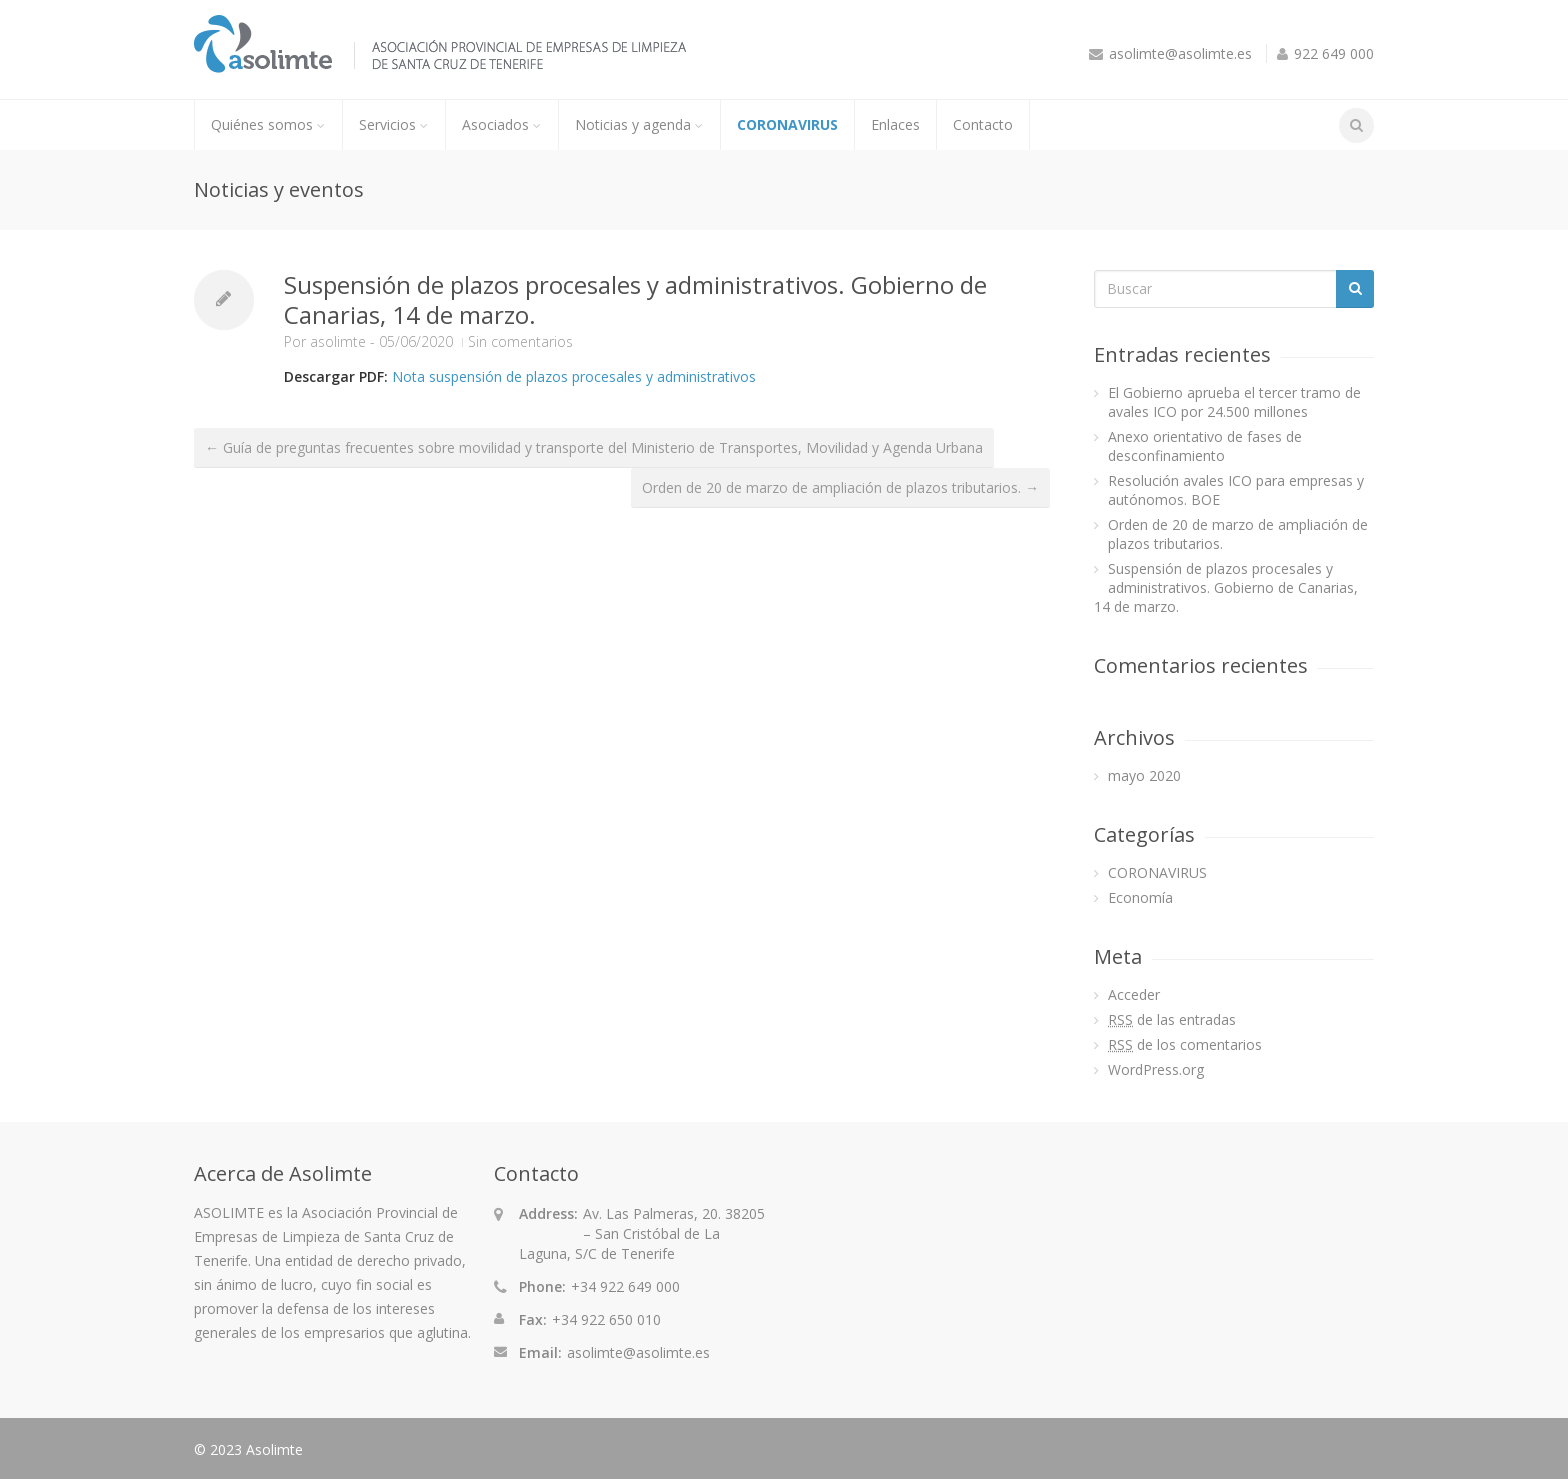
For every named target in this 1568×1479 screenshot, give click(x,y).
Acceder (1134, 994)
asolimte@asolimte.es (1180, 53)
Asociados (502, 124)
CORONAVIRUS (787, 124)
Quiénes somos (268, 124)
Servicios (394, 124)
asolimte (338, 341)
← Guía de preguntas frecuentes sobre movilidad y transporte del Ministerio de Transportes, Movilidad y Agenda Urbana (594, 447)
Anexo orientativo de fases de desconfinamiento (1205, 446)
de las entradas (1172, 1019)
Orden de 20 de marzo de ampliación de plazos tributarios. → (840, 487)
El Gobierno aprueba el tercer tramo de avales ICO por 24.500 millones (1234, 402)
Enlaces (895, 124)
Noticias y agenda (639, 124)
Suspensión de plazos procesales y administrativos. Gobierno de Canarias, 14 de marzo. (635, 299)
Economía (1140, 897)
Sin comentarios (520, 341)
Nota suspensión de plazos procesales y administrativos (574, 376)
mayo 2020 (1144, 775)
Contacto (983, 124)
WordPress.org (1156, 1069)
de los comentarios (1185, 1044)
